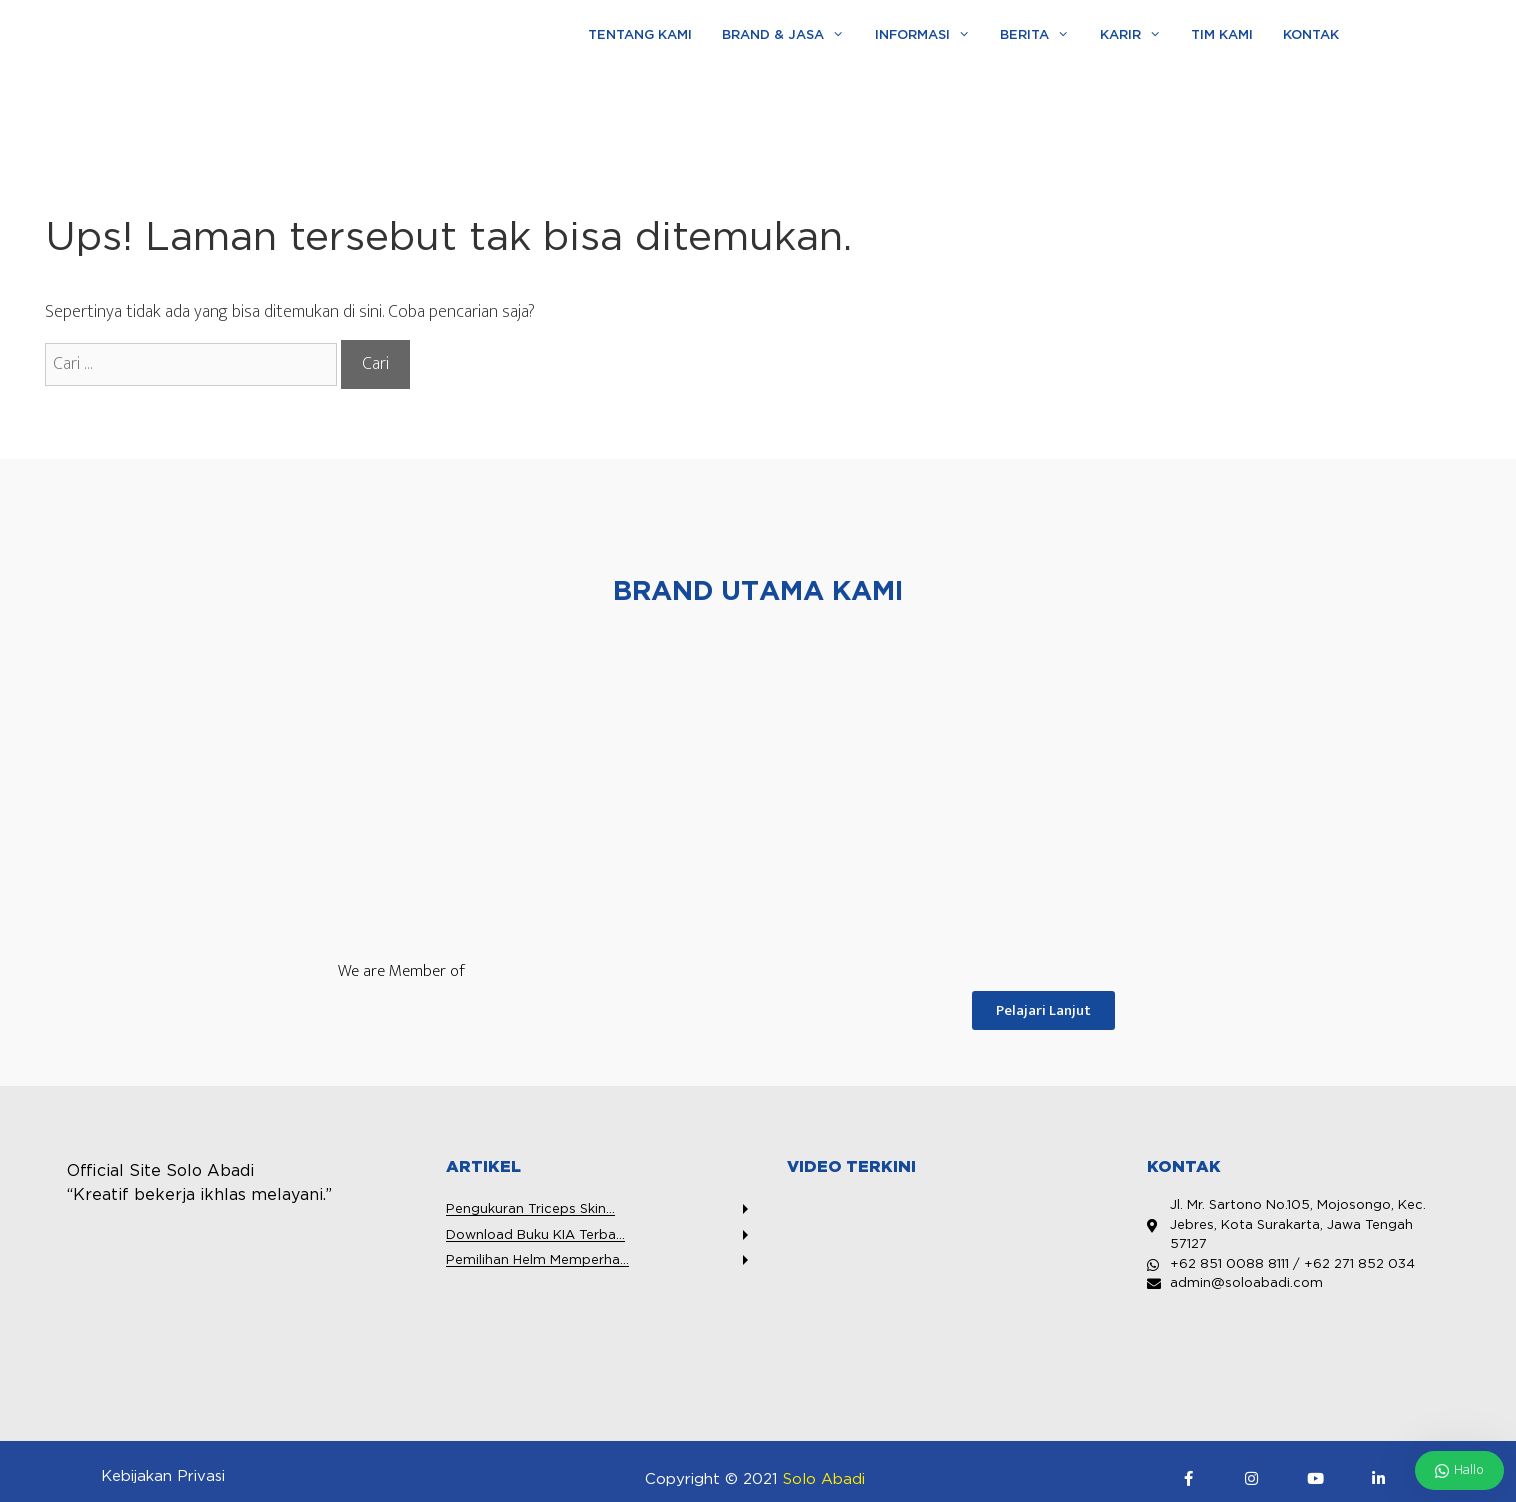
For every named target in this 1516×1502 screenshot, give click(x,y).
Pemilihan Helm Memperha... (537, 1260)
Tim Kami (1222, 35)
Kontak (1311, 35)
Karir (1138, 36)
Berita (1042, 36)
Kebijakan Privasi (163, 1476)
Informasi (930, 36)
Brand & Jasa (790, 36)
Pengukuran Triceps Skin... (530, 1209)
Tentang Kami (640, 35)
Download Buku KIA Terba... (535, 1235)
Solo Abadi (824, 1479)
